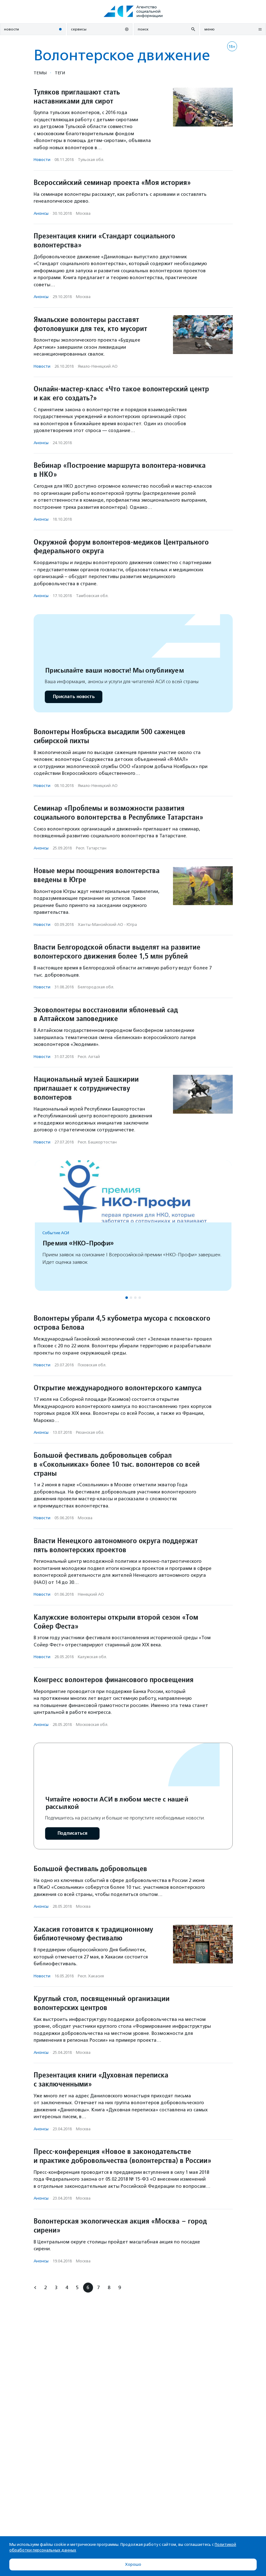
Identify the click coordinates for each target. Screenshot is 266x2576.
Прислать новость (74, 697)
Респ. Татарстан (91, 848)
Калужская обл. (92, 1656)
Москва (83, 213)
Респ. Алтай (89, 1056)
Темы (40, 72)
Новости (42, 159)
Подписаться (72, 1833)
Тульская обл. (91, 159)
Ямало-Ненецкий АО (98, 366)
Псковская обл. (92, 1365)
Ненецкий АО (91, 1594)
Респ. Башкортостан (97, 1142)
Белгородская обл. (96, 987)
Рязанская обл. (90, 1432)
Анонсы (41, 213)
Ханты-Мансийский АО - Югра (107, 924)
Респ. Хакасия (91, 1976)
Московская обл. (92, 1724)
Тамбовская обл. (92, 595)
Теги (60, 72)
